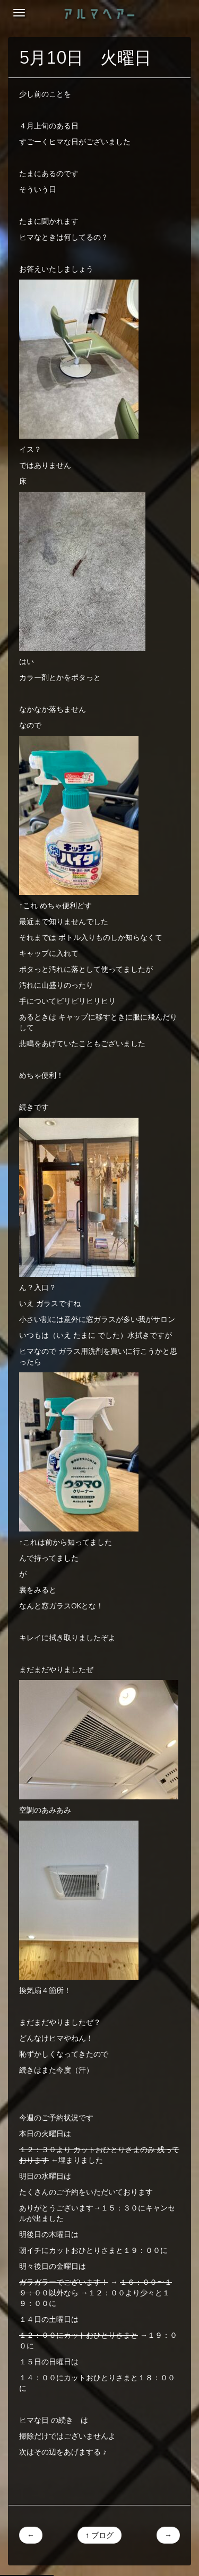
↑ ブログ (99, 2535)
